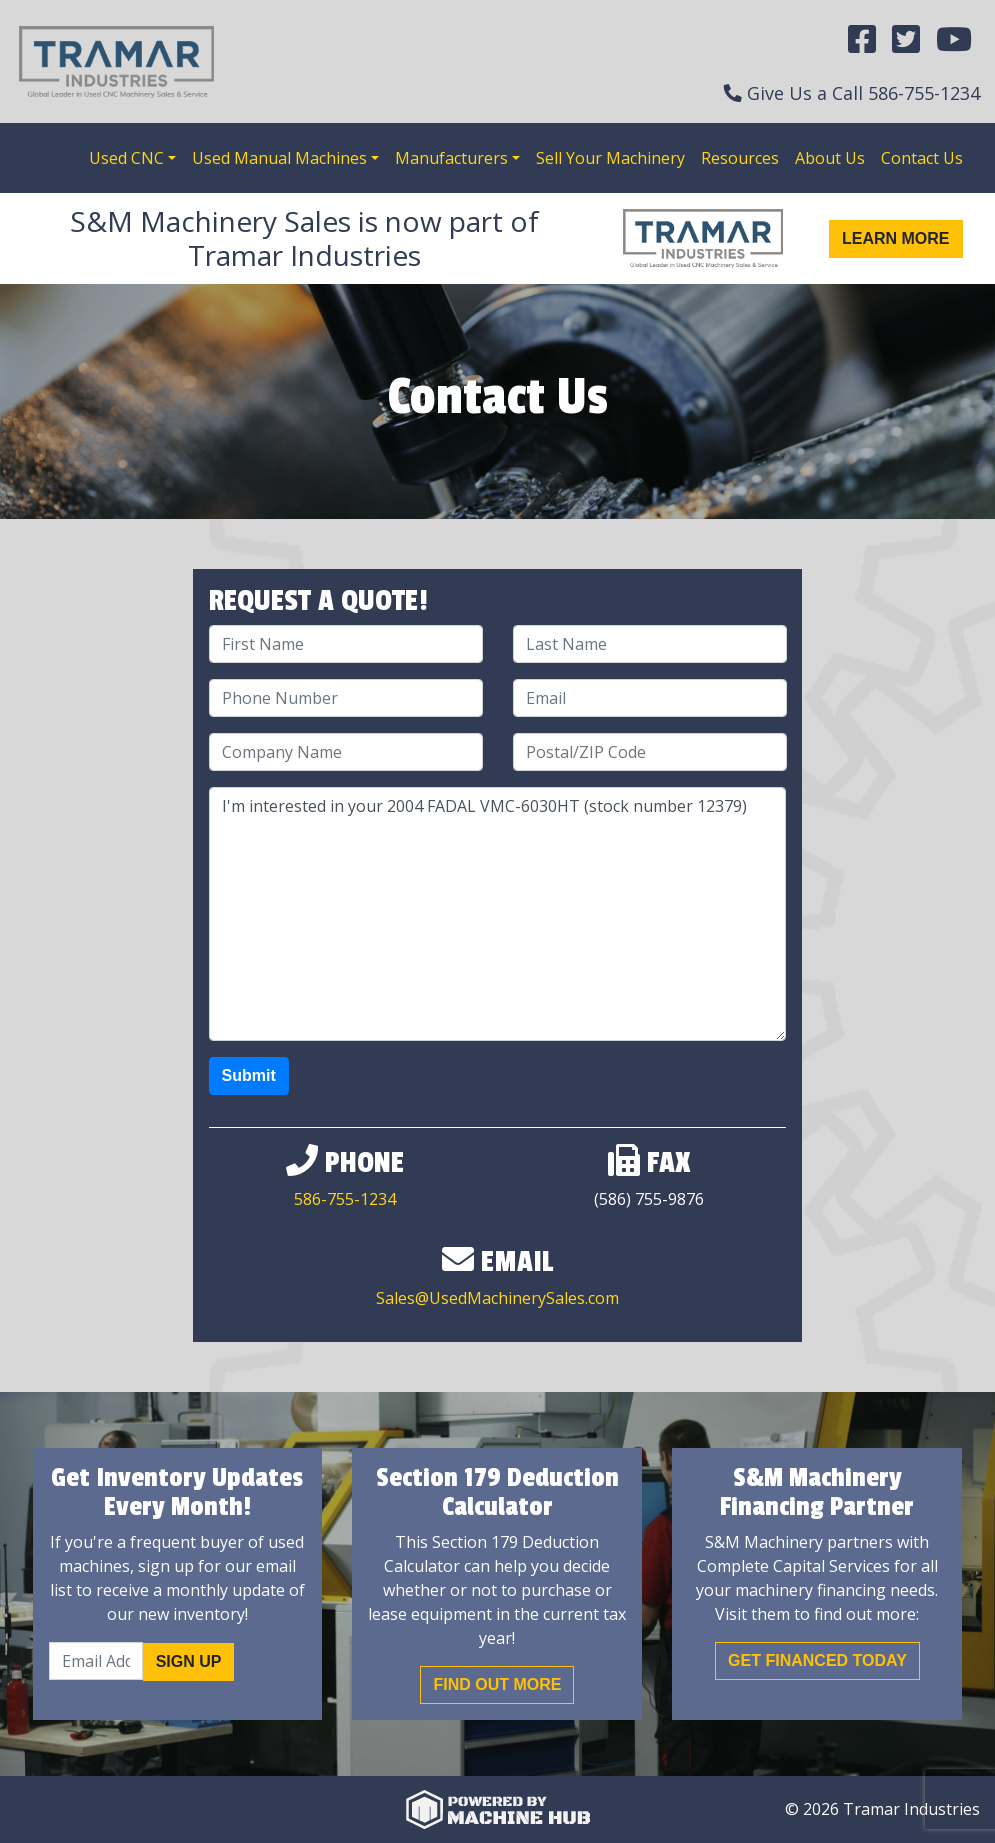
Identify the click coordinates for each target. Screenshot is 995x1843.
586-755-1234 (924, 93)
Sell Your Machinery (610, 158)
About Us (830, 158)
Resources (740, 158)
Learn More (896, 238)
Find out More (497, 1684)
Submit (249, 1075)
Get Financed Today (817, 1660)
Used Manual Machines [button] (279, 158)
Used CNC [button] (126, 158)
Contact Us (922, 158)
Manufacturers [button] (451, 158)
